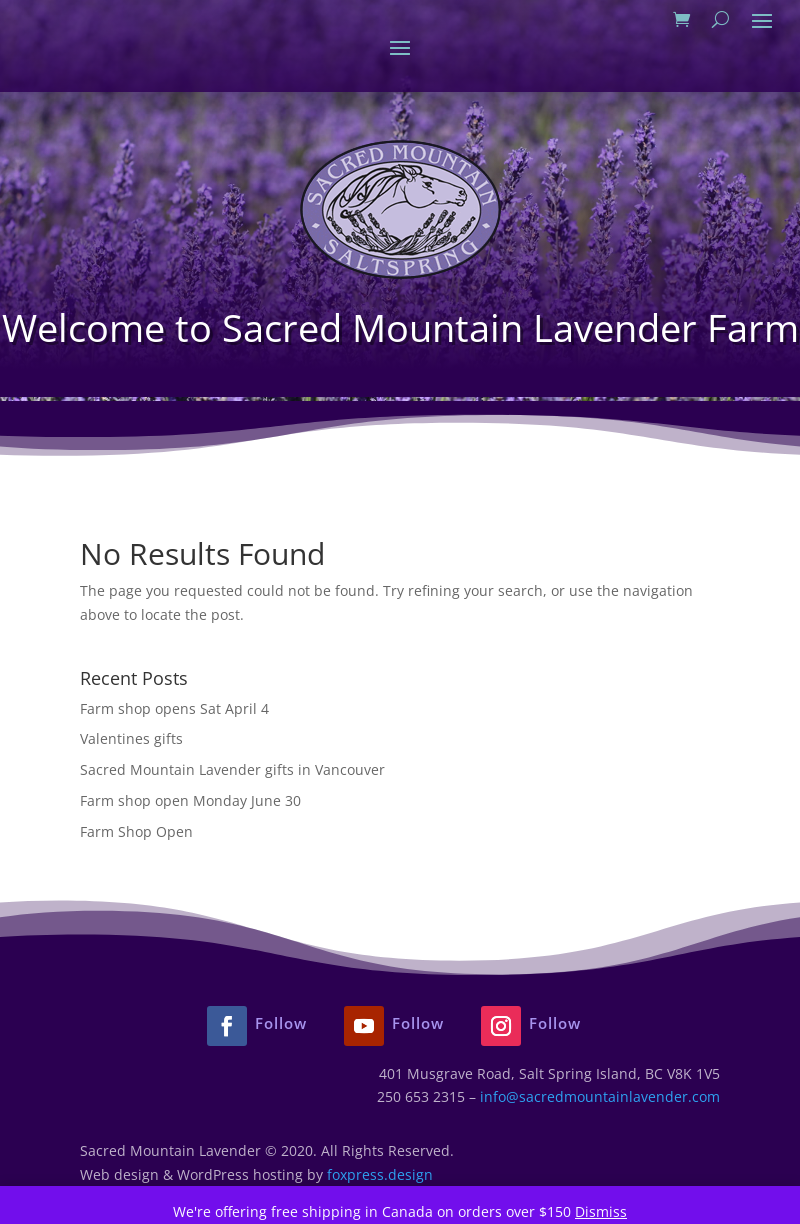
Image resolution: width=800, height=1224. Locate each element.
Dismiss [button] (601, 1211)
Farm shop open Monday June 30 (190, 800)
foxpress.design (380, 1174)
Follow (281, 1023)
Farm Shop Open (136, 831)
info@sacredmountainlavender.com (600, 1096)
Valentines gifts (131, 738)
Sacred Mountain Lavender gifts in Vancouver (232, 769)
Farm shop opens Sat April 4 (174, 708)
